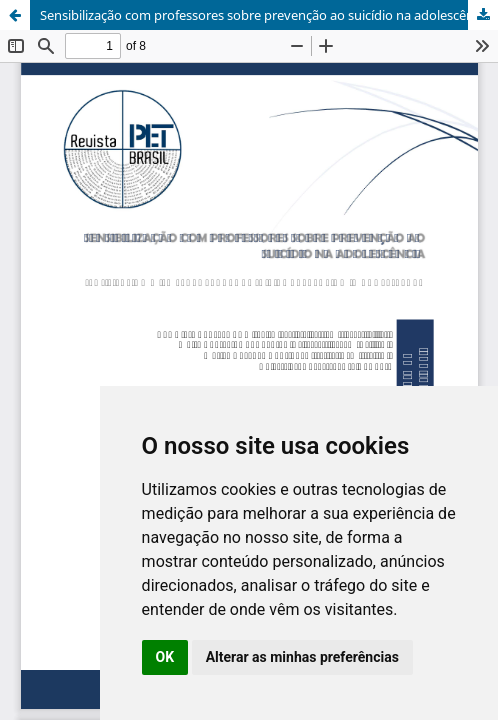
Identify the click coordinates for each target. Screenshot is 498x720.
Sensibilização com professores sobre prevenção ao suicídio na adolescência (265, 15)
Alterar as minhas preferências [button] (302, 657)
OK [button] (165, 657)
